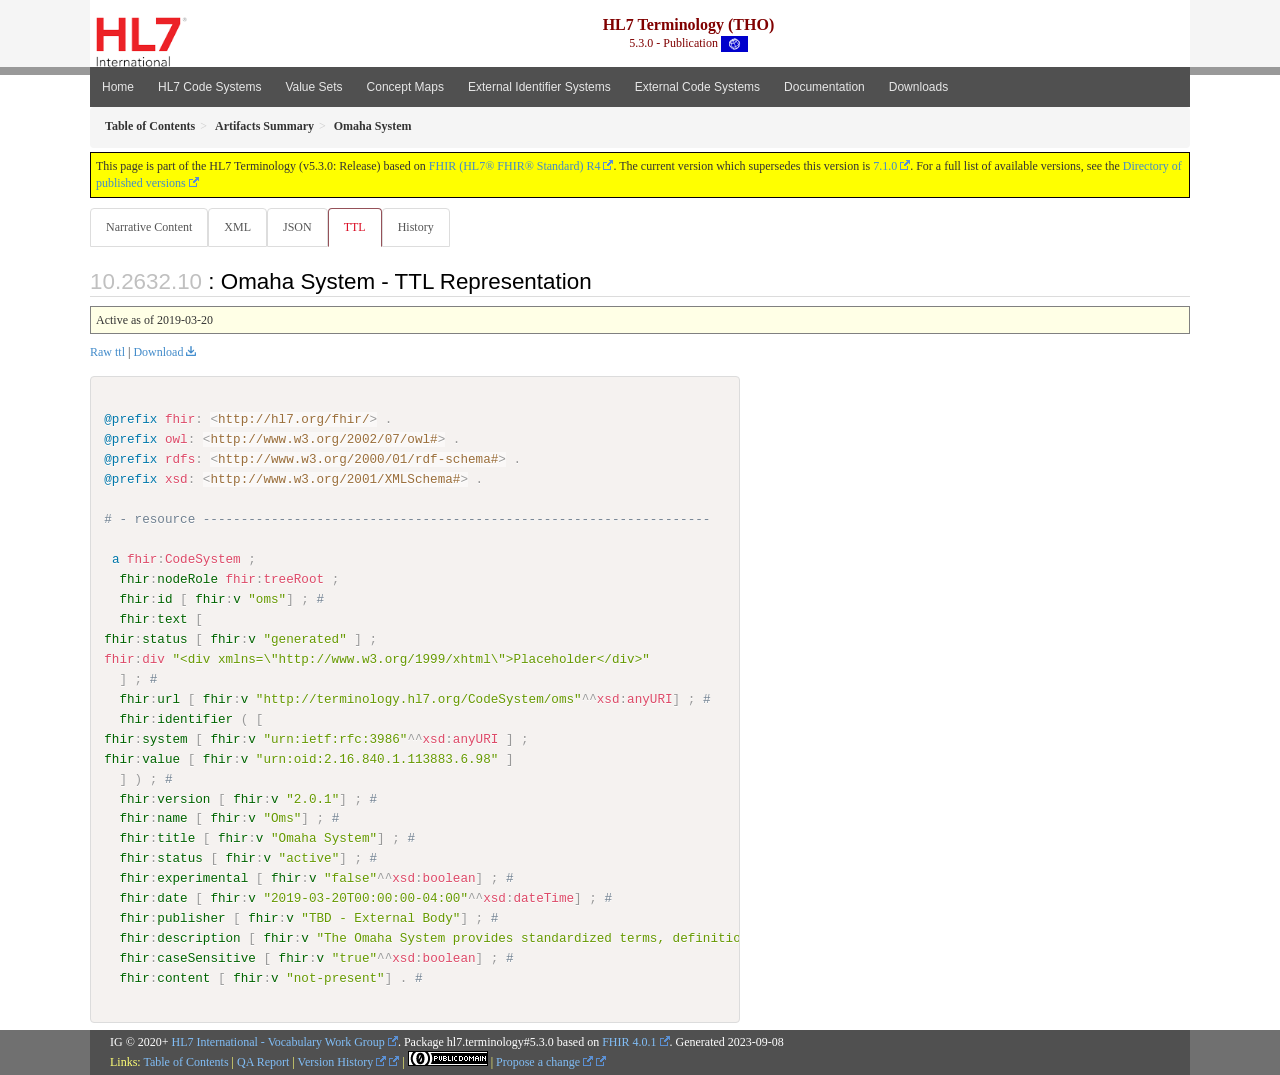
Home (118, 87)
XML (239, 227)
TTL (361, 227)
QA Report (263, 1062)
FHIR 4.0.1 (629, 1042)
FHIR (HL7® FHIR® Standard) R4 (515, 166)
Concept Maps (405, 87)
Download (158, 353)
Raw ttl (107, 353)
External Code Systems (697, 87)
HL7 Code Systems (209, 87)
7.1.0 (885, 166)
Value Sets (313, 87)
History (424, 227)
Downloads (918, 87)
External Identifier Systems (539, 87)
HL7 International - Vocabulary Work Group (278, 1042)
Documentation (824, 87)
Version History (342, 1062)
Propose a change (544, 1062)
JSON (301, 227)
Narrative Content (149, 227)
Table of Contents (185, 1062)
